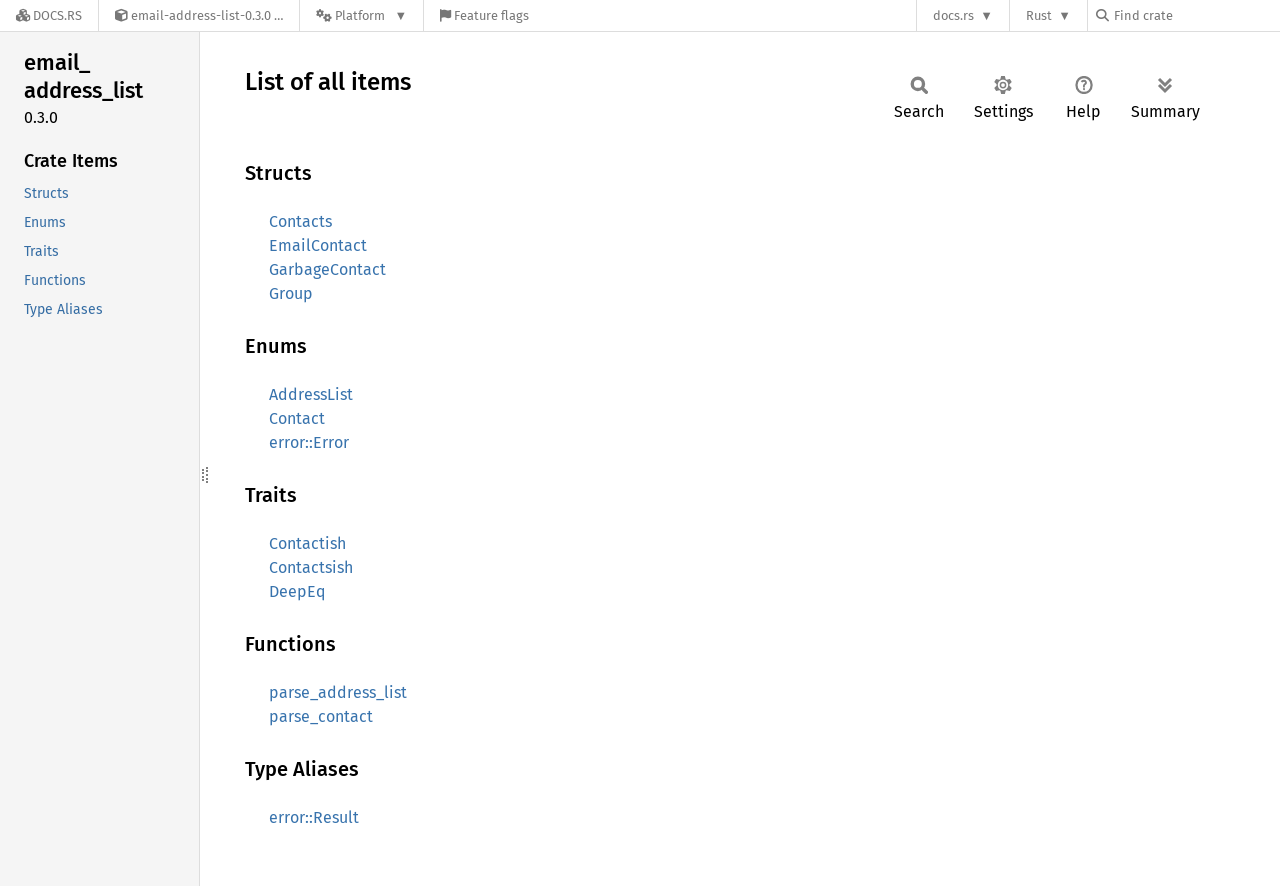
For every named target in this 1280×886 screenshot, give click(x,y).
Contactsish (311, 567)
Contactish (307, 543)
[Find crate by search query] (1196, 15)
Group (291, 293)
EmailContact (318, 245)
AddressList (311, 394)
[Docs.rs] (49, 15)
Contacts (300, 221)
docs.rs (953, 15)
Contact (297, 418)
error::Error (309, 442)
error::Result (314, 817)
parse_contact (321, 716)
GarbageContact (327, 269)
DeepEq (297, 591)
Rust (1039, 15)
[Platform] (361, 15)
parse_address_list (338, 692)
